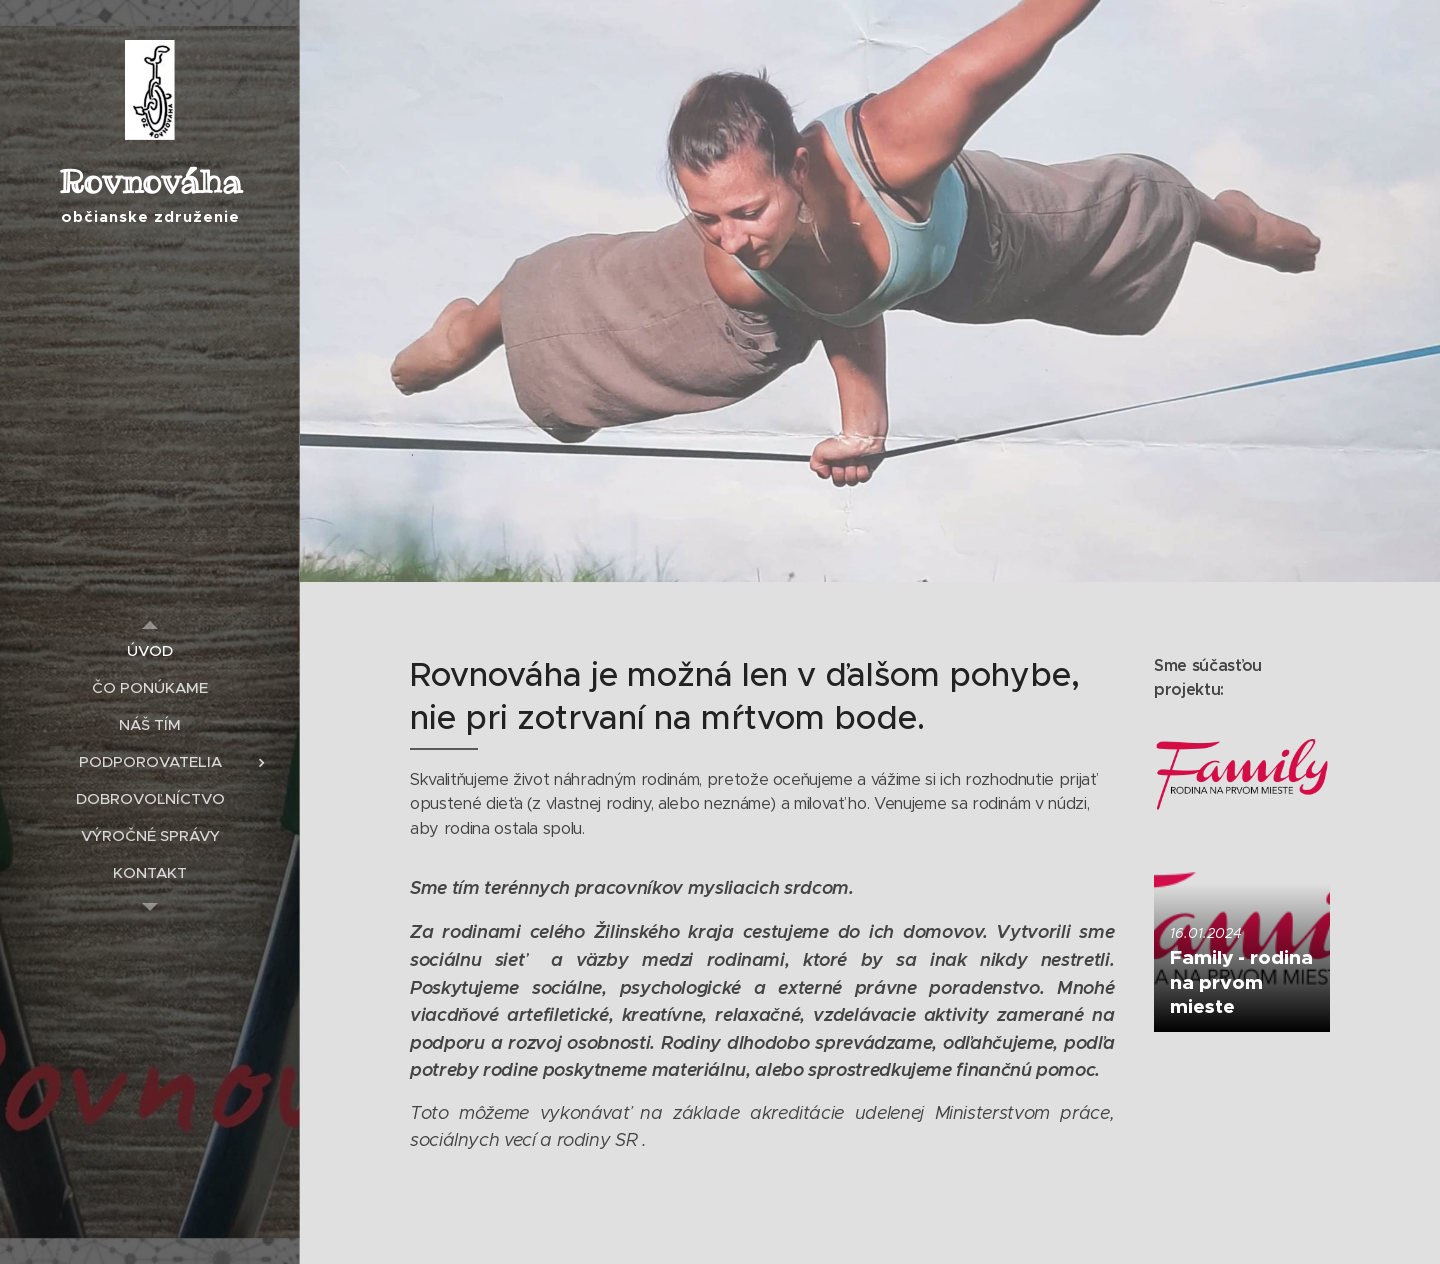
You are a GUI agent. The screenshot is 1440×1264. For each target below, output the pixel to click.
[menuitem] (150, 650)
